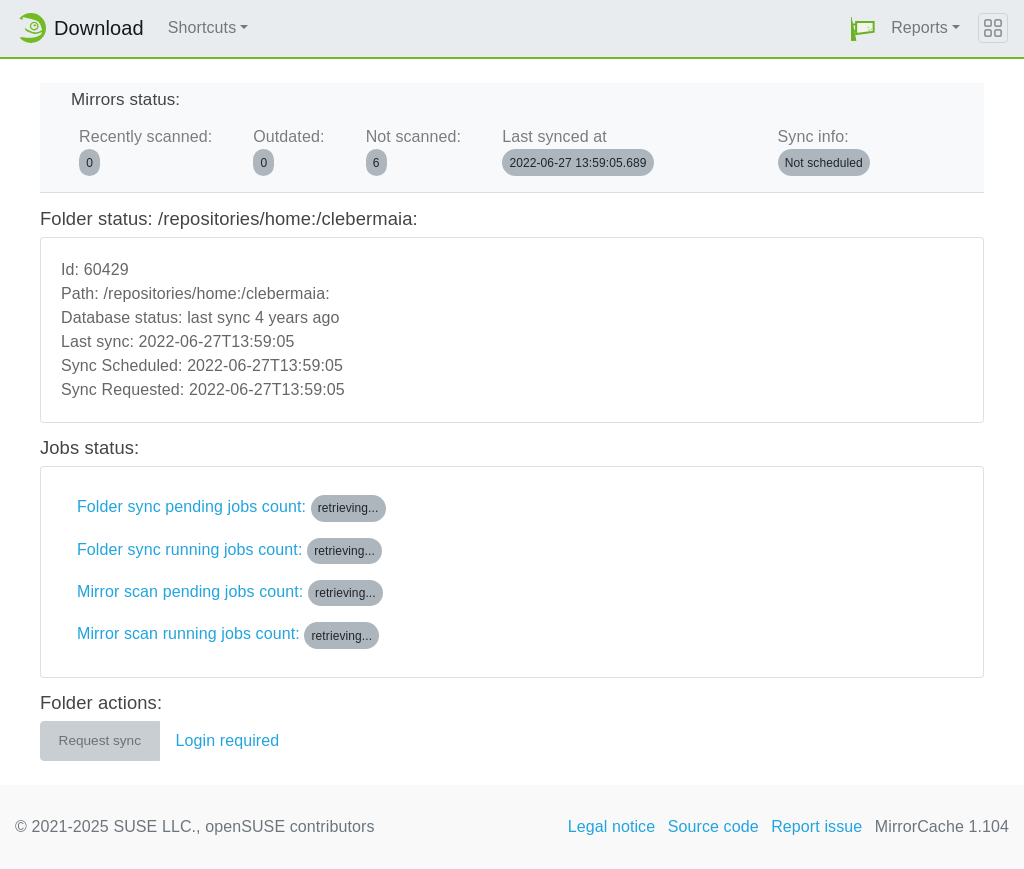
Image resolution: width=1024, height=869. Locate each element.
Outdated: (288, 151)
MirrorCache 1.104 (942, 826)
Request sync (100, 740)
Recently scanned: (145, 151)
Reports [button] (919, 27)
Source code (713, 826)
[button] (863, 28)
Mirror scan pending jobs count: (230, 593)
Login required (228, 740)
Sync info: (824, 151)
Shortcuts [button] (202, 27)
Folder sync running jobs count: (229, 551)
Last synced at (577, 151)
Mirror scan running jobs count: (228, 635)
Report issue (816, 826)
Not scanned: (413, 151)
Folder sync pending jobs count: (231, 508)
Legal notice (612, 826)
